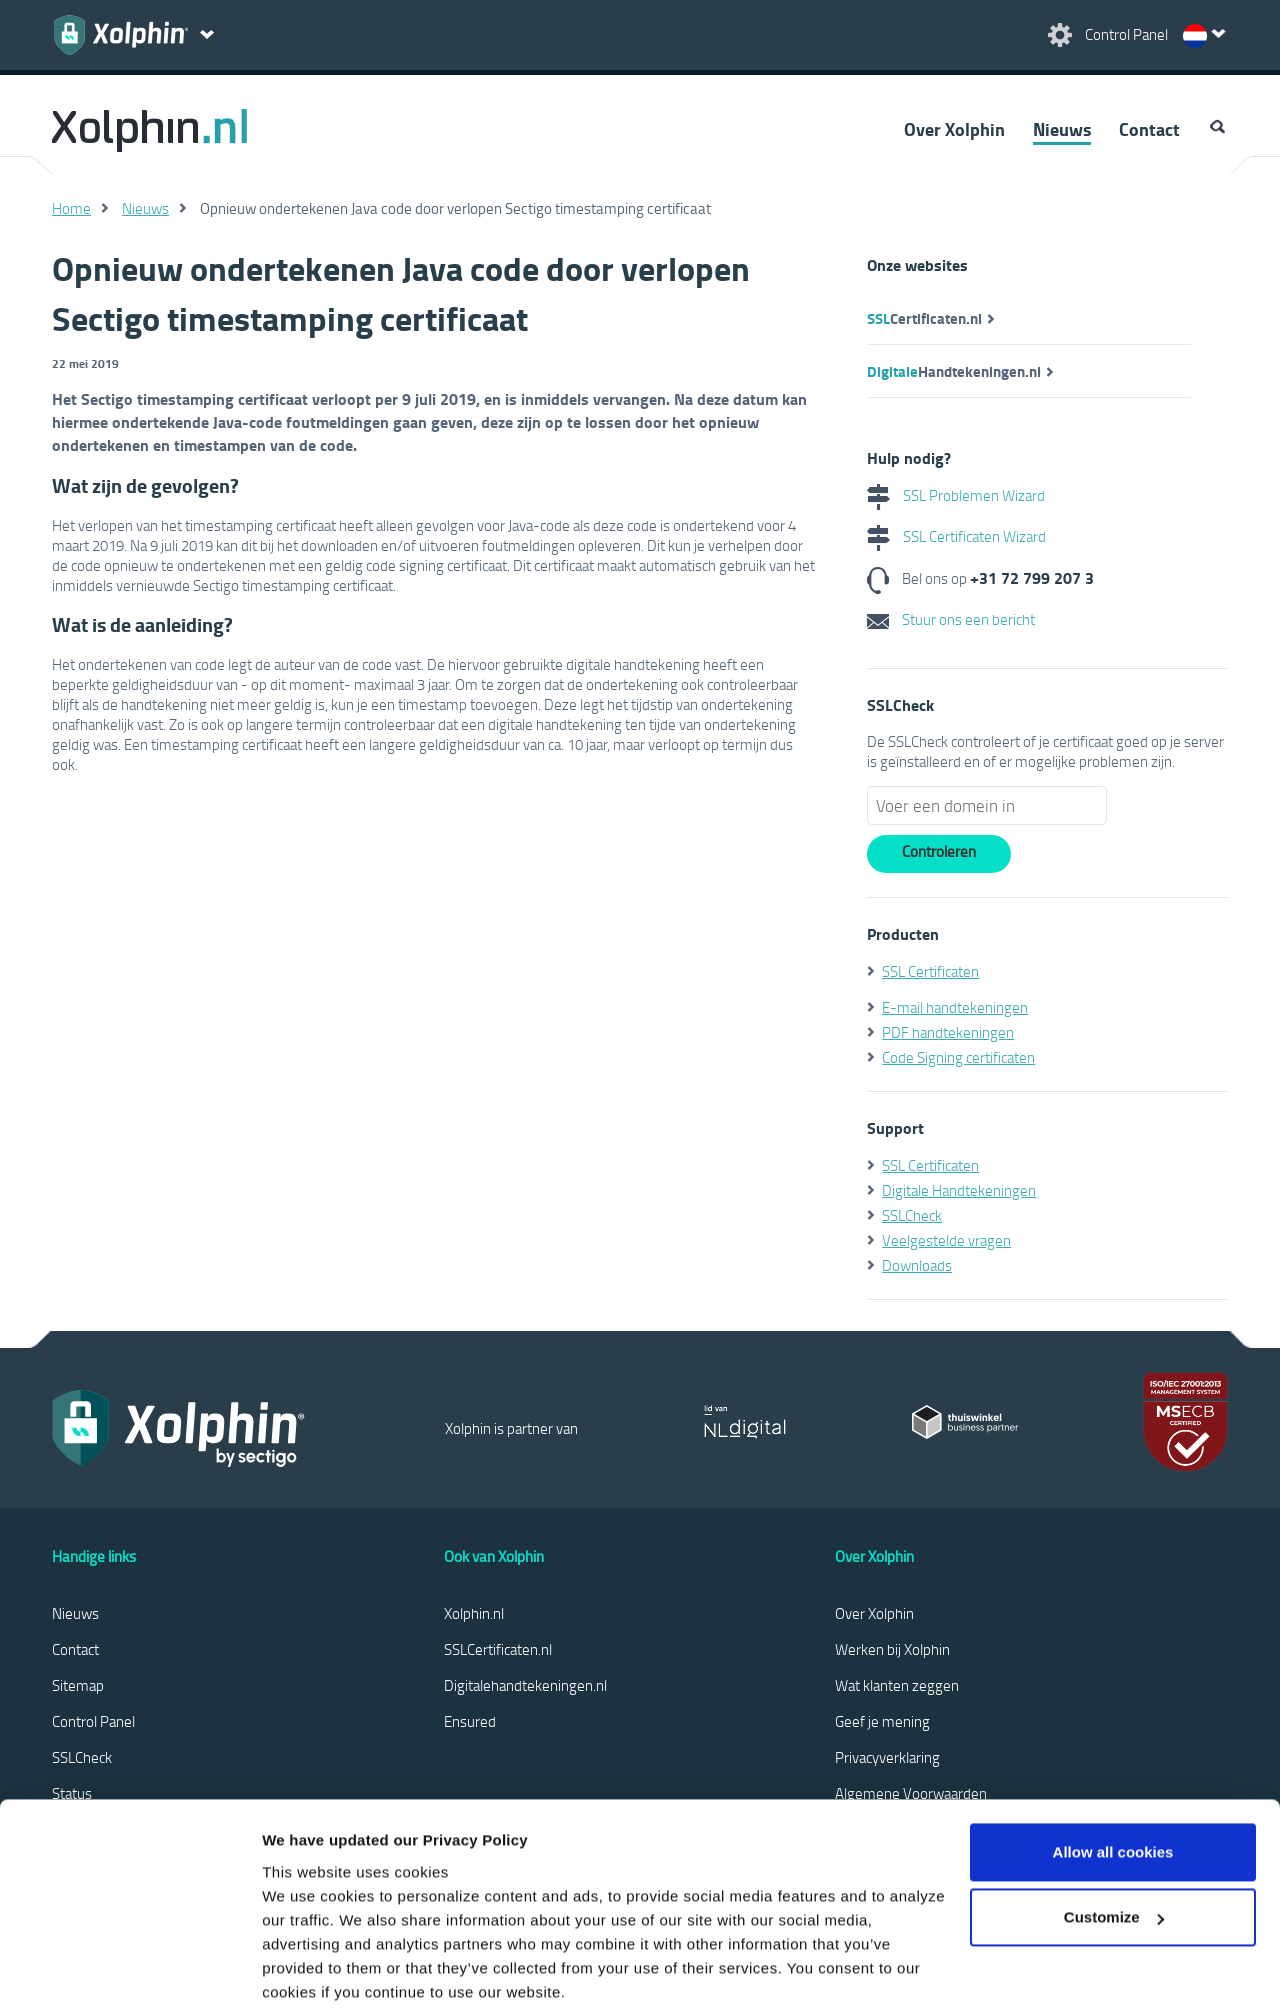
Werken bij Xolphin (892, 1649)
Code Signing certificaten (958, 1057)
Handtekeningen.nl (954, 371)
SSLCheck (912, 1215)
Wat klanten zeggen (897, 1685)
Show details (308, 1968)
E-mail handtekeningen (955, 1007)
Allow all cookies (1113, 1749)
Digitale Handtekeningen (959, 1190)
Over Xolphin (954, 129)
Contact (1149, 129)
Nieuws (1062, 129)
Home (71, 208)
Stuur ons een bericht (951, 619)
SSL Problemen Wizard (956, 495)
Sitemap (78, 1685)
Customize (1114, 1814)
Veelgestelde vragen (946, 1240)
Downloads (917, 1265)
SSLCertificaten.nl (498, 1649)
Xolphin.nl (474, 1613)
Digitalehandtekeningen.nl (525, 1685)
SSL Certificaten (930, 971)
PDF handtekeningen (948, 1032)
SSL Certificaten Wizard (956, 536)
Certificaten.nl (924, 318)
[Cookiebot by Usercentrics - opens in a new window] (129, 1969)
